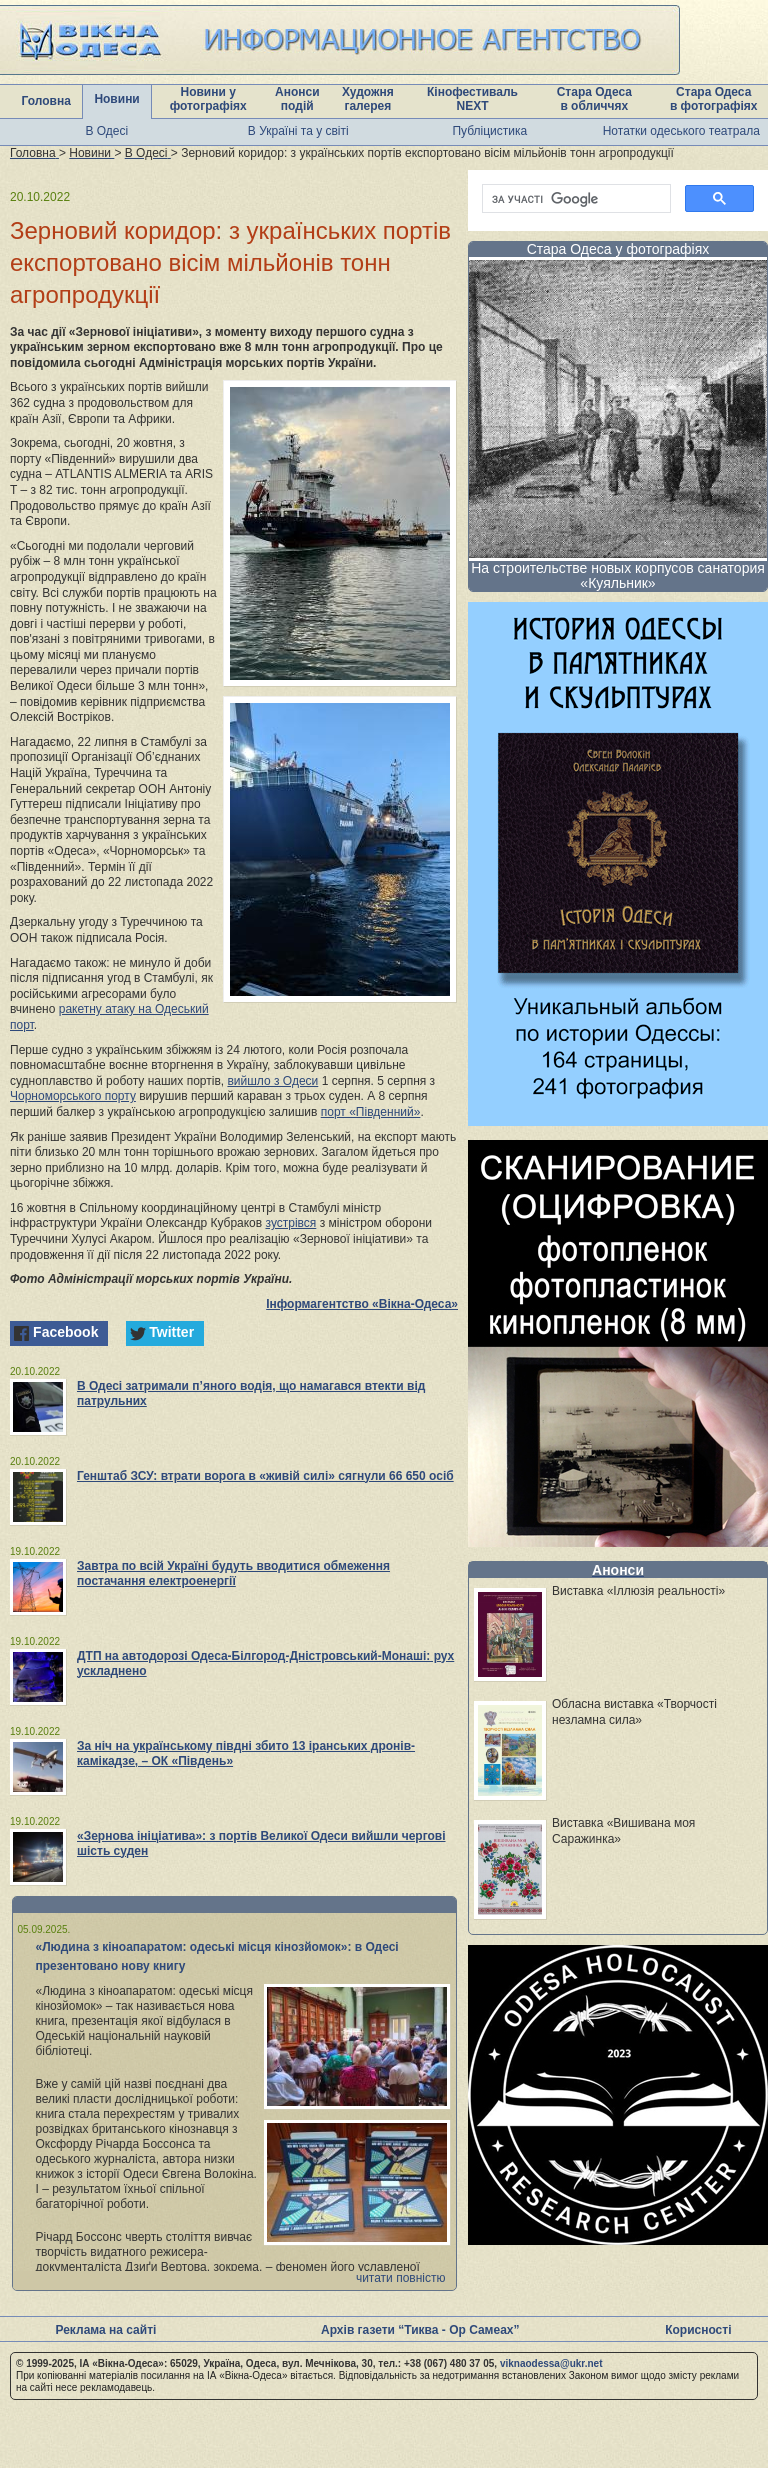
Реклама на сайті (105, 2330)
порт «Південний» (371, 1112)
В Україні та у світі (298, 131)
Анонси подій (297, 99)
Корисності (698, 2330)
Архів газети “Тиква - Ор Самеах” (420, 2330)
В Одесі (106, 131)
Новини (116, 99)
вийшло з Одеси (272, 1081)
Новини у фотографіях (208, 99)
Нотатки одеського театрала (681, 131)
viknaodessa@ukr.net (551, 2363)
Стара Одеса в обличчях (594, 99)
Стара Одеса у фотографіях (618, 249)
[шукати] (574, 199)
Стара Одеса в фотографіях (714, 99)
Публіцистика (489, 131)
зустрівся (291, 1223)
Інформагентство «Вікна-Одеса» (362, 1304)
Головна (46, 101)
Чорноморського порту (73, 1096)
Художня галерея (368, 99)
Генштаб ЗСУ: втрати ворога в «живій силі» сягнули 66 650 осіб (265, 1476)
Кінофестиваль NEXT (472, 99)
